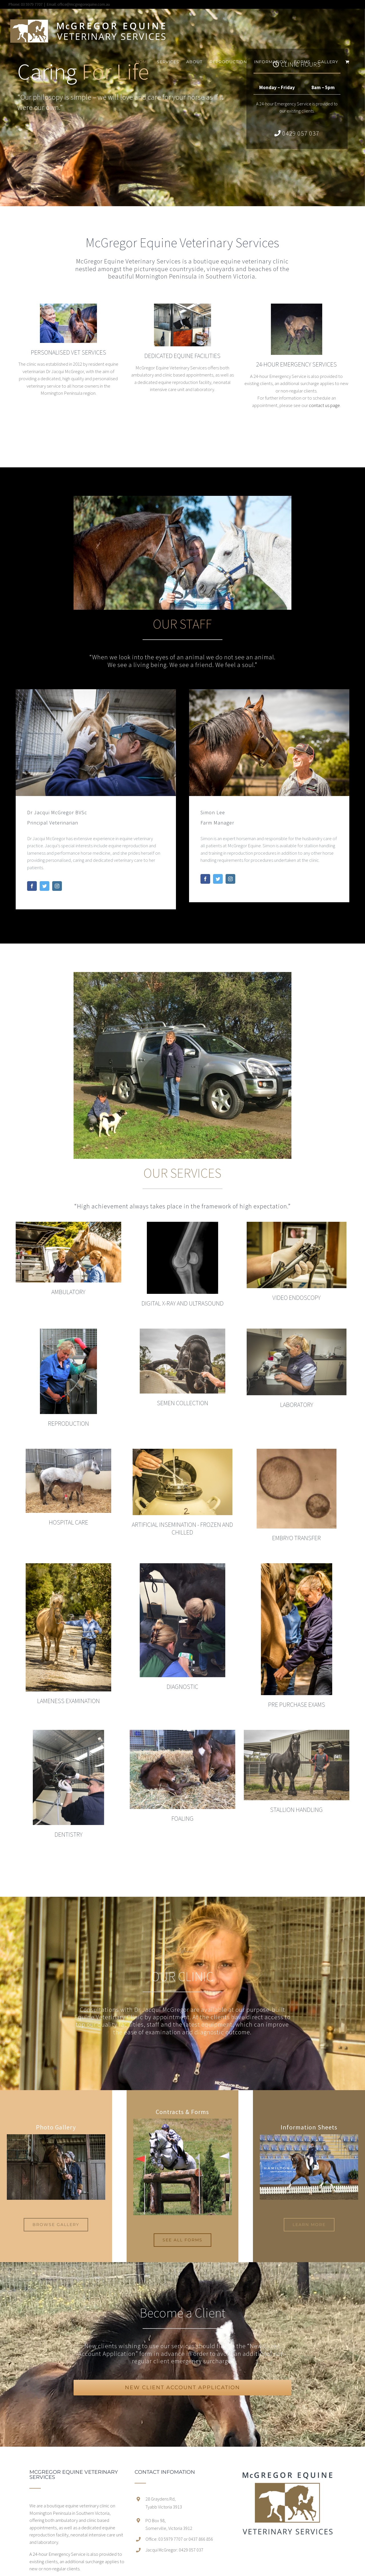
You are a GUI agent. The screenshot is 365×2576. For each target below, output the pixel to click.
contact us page (324, 405)
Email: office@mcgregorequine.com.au (78, 4)
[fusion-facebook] (32, 886)
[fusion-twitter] (44, 886)
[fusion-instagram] (57, 886)
